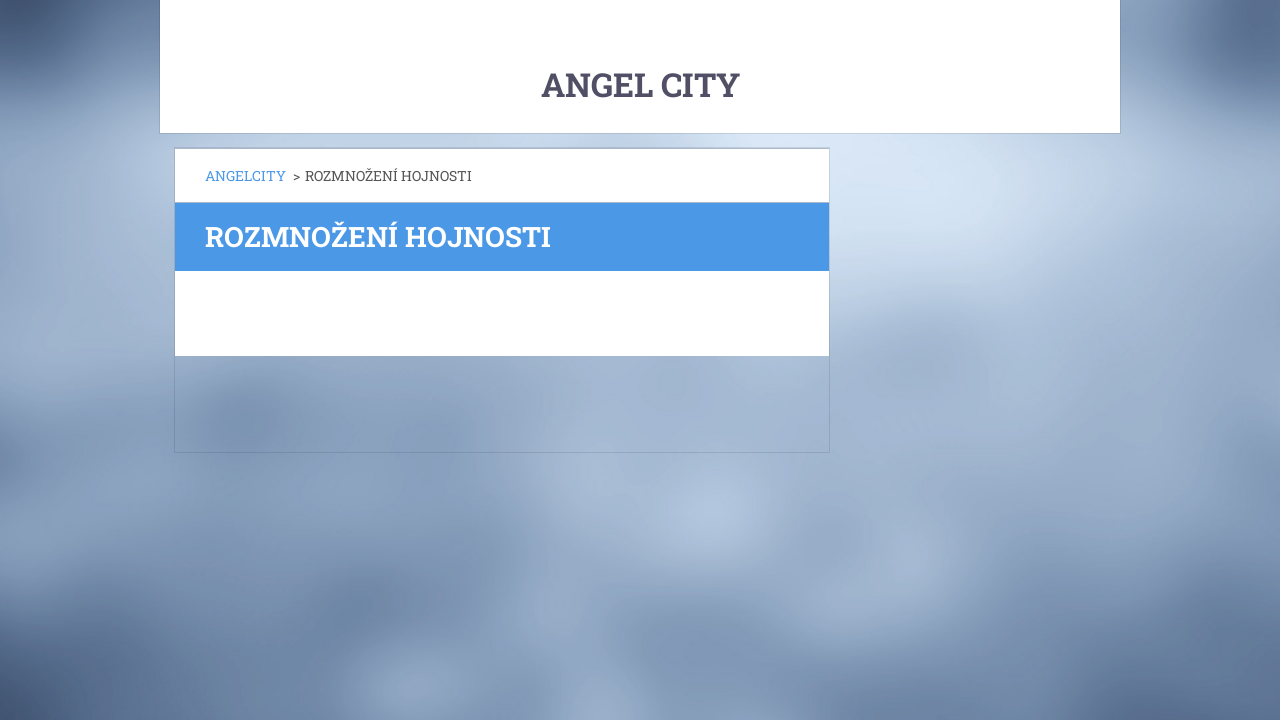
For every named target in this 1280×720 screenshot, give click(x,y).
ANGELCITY (245, 175)
